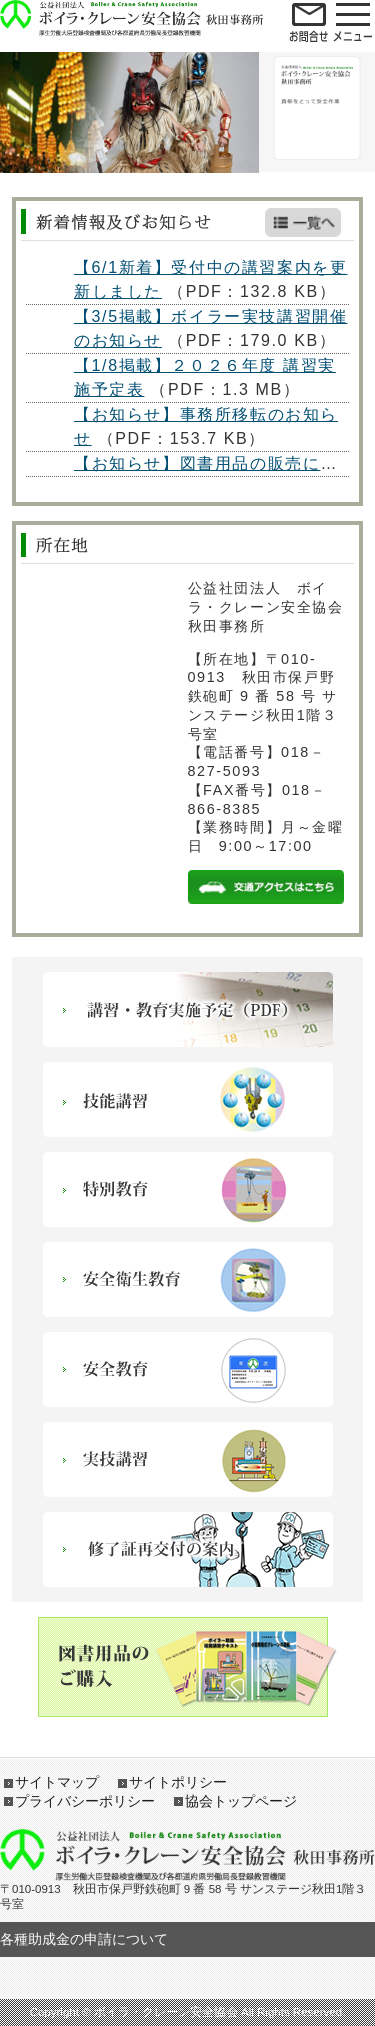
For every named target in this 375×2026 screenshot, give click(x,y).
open (309, 21)
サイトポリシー (178, 1782)
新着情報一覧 (303, 222)
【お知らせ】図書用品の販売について (223, 463)
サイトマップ (57, 1782)
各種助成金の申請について (84, 1939)
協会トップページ (241, 1801)
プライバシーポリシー (85, 1801)
